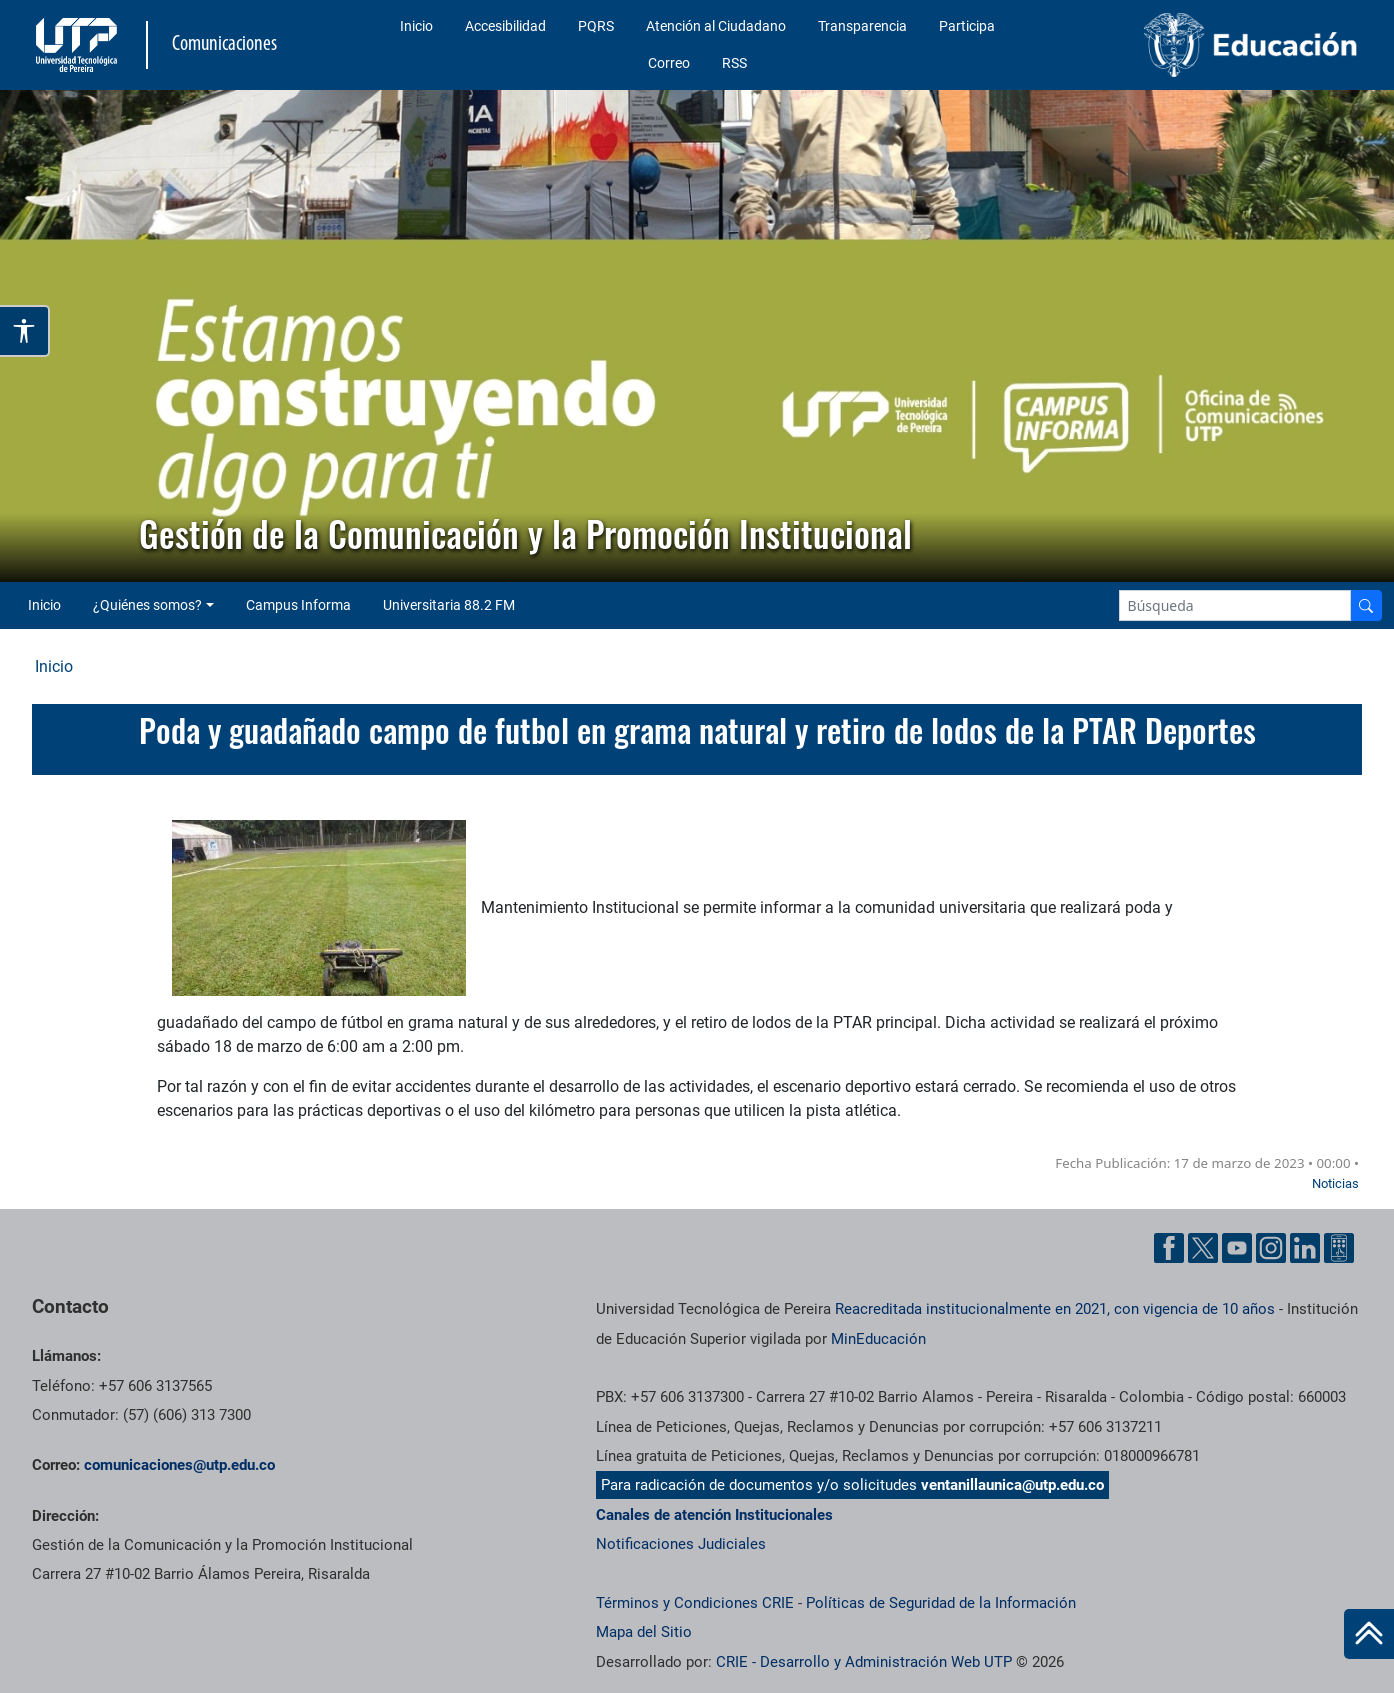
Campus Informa (298, 605)
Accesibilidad (505, 26)
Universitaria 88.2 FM (449, 605)
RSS (734, 63)
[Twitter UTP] (1203, 1248)
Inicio (416, 26)
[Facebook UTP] (1169, 1248)
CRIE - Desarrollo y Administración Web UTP (864, 1662)
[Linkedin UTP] (1305, 1248)
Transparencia (862, 26)
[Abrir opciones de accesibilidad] (25, 331)
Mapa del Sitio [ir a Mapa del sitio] (644, 1632)
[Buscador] (1366, 605)
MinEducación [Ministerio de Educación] (878, 1339)
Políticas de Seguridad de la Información (941, 1603)
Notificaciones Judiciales (681, 1544)
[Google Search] (1235, 605)
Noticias (1335, 1183)
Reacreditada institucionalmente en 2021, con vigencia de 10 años (1055, 1309)
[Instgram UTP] (1271, 1248)
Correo (669, 63)
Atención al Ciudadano (716, 26)
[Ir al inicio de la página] (1369, 1634)
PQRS (596, 26)
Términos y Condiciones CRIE (695, 1603)
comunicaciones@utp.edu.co (179, 1465)
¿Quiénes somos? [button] (147, 605)
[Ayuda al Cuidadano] (1339, 1248)
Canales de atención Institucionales (714, 1515)
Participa (967, 26)
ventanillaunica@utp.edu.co (1012, 1485)
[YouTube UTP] (1237, 1248)
